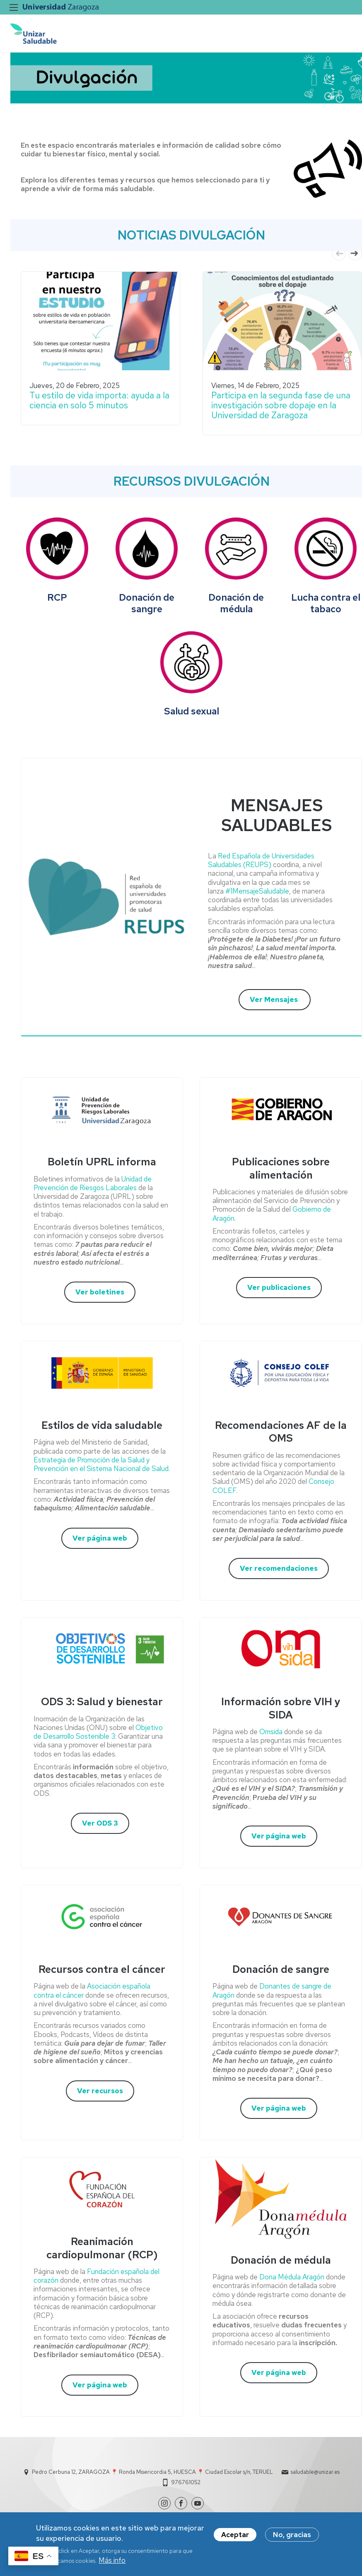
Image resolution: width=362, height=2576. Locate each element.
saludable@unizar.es (315, 2471)
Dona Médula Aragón (291, 2276)
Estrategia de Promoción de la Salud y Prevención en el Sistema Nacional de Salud (101, 1464)
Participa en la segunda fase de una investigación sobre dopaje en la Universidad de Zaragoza (280, 405)
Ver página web (99, 1538)
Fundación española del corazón (96, 2276)
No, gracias (292, 2534)
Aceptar (235, 2534)
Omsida (271, 1731)
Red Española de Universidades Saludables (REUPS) (261, 860)
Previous (338, 254)
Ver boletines (99, 1291)
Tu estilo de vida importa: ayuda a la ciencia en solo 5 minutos (99, 400)
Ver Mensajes (274, 999)
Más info (112, 2560)
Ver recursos (100, 2090)
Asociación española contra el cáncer (92, 1990)
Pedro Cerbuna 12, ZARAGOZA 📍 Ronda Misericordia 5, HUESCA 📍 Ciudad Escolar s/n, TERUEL (152, 2471)
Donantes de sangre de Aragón (271, 1990)
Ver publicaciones (279, 1287)
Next (355, 254)
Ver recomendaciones (279, 1568)
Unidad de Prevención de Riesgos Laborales (93, 1183)
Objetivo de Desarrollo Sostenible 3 (98, 1732)
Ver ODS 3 (100, 1823)
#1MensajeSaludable (257, 891)
